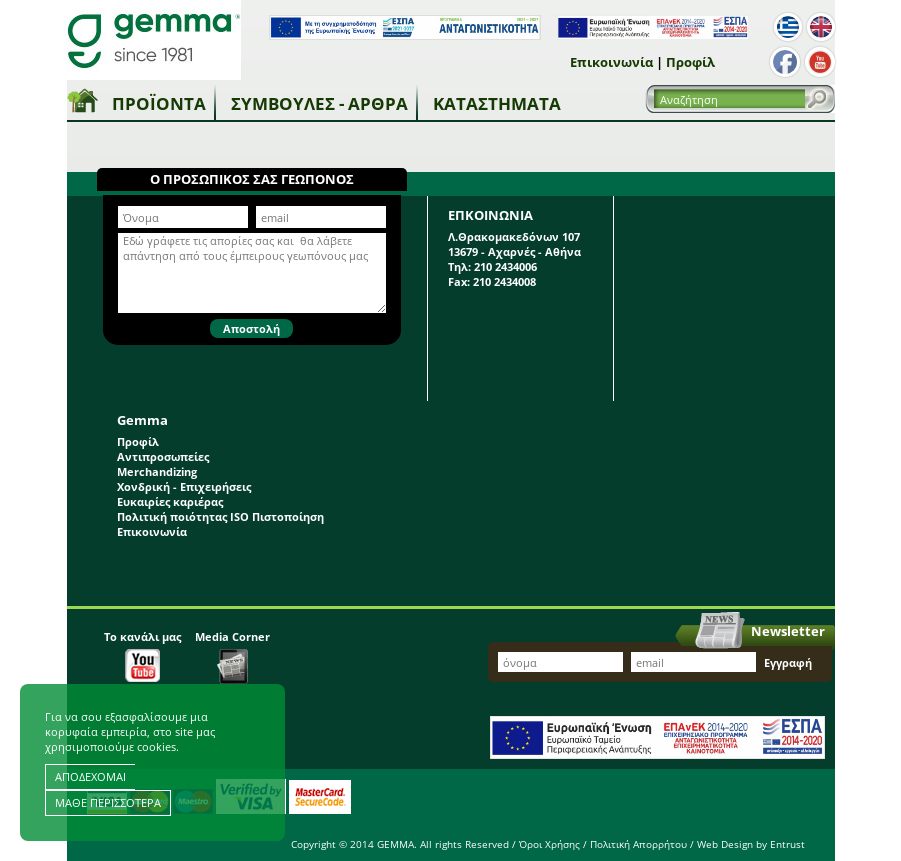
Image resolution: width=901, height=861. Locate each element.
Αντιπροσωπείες (163, 456)
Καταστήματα (497, 103)
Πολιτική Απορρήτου (638, 844)
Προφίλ (690, 62)
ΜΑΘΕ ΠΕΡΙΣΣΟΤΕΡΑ (108, 802)
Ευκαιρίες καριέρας (170, 501)
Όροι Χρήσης (549, 844)
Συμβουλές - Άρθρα (319, 103)
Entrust (787, 844)
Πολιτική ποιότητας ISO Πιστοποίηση (220, 516)
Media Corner (232, 656)
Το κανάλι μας (142, 655)
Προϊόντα (159, 103)
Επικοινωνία (611, 62)
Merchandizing (157, 471)
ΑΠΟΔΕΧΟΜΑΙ (90, 776)
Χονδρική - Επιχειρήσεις (184, 486)
